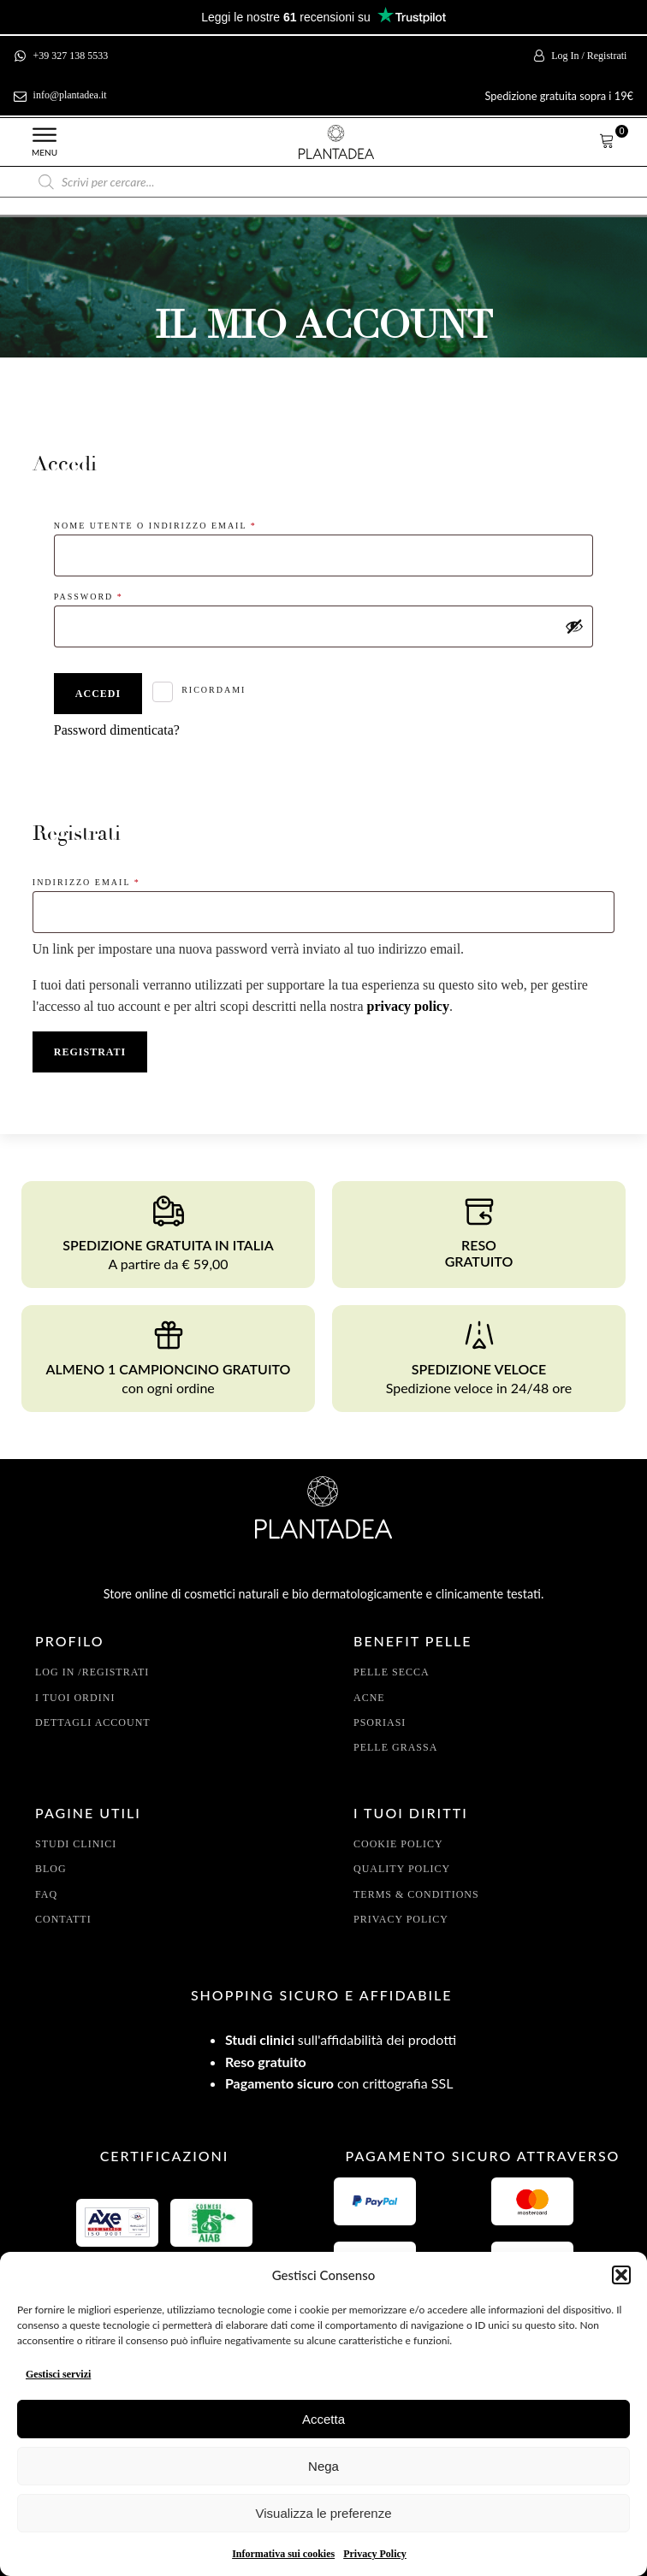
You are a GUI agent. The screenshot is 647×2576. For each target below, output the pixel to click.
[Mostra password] (574, 626)
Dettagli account (93, 1722)
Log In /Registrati (92, 1672)
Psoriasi (379, 1722)
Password (118, 594)
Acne (369, 1698)
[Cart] (607, 142)
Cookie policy (398, 1844)
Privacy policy (400, 1919)
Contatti (63, 1919)
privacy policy (408, 1006)
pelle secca (391, 1672)
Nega (323, 2466)
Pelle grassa (395, 1747)
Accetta (323, 2419)
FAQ (46, 1894)
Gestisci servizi (58, 2374)
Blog (51, 1869)
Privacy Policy (375, 2554)
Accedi (98, 694)
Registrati (90, 1052)
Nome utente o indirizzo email (185, 523)
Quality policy (401, 1869)
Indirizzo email (116, 880)
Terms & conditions (416, 1894)
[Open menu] (44, 135)
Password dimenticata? (117, 730)
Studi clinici (75, 1844)
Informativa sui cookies (283, 2554)
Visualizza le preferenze (324, 2513)
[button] (621, 2275)
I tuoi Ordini (75, 1698)
